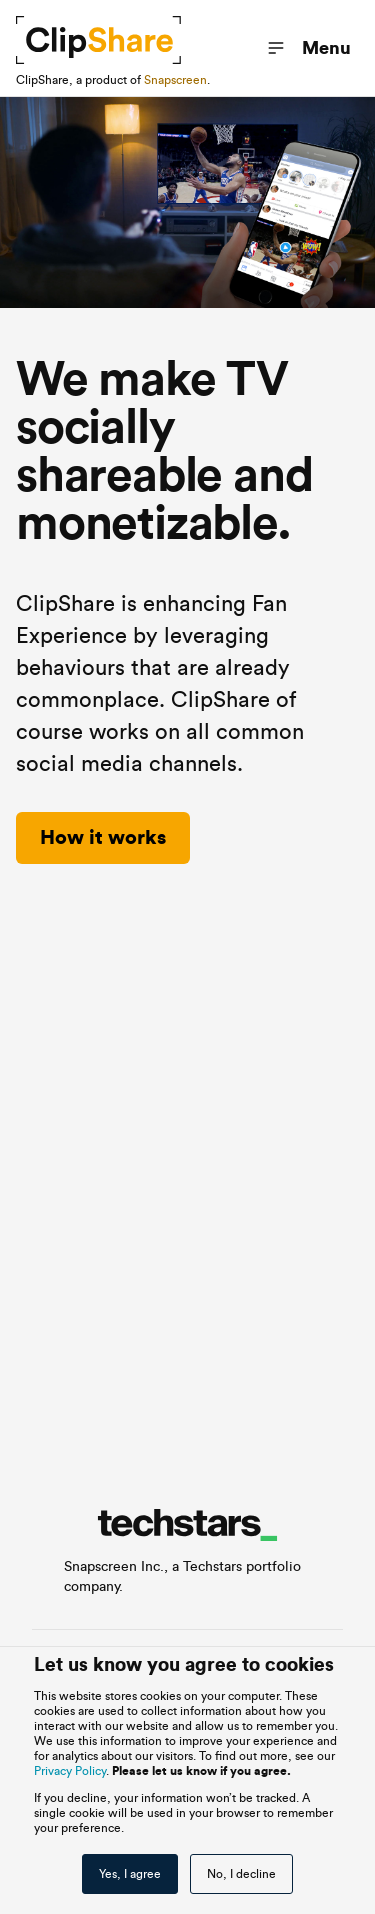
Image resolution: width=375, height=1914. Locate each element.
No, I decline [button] (241, 1874)
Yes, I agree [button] (130, 1874)
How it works (103, 838)
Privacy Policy (70, 1771)
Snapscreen (175, 80)
